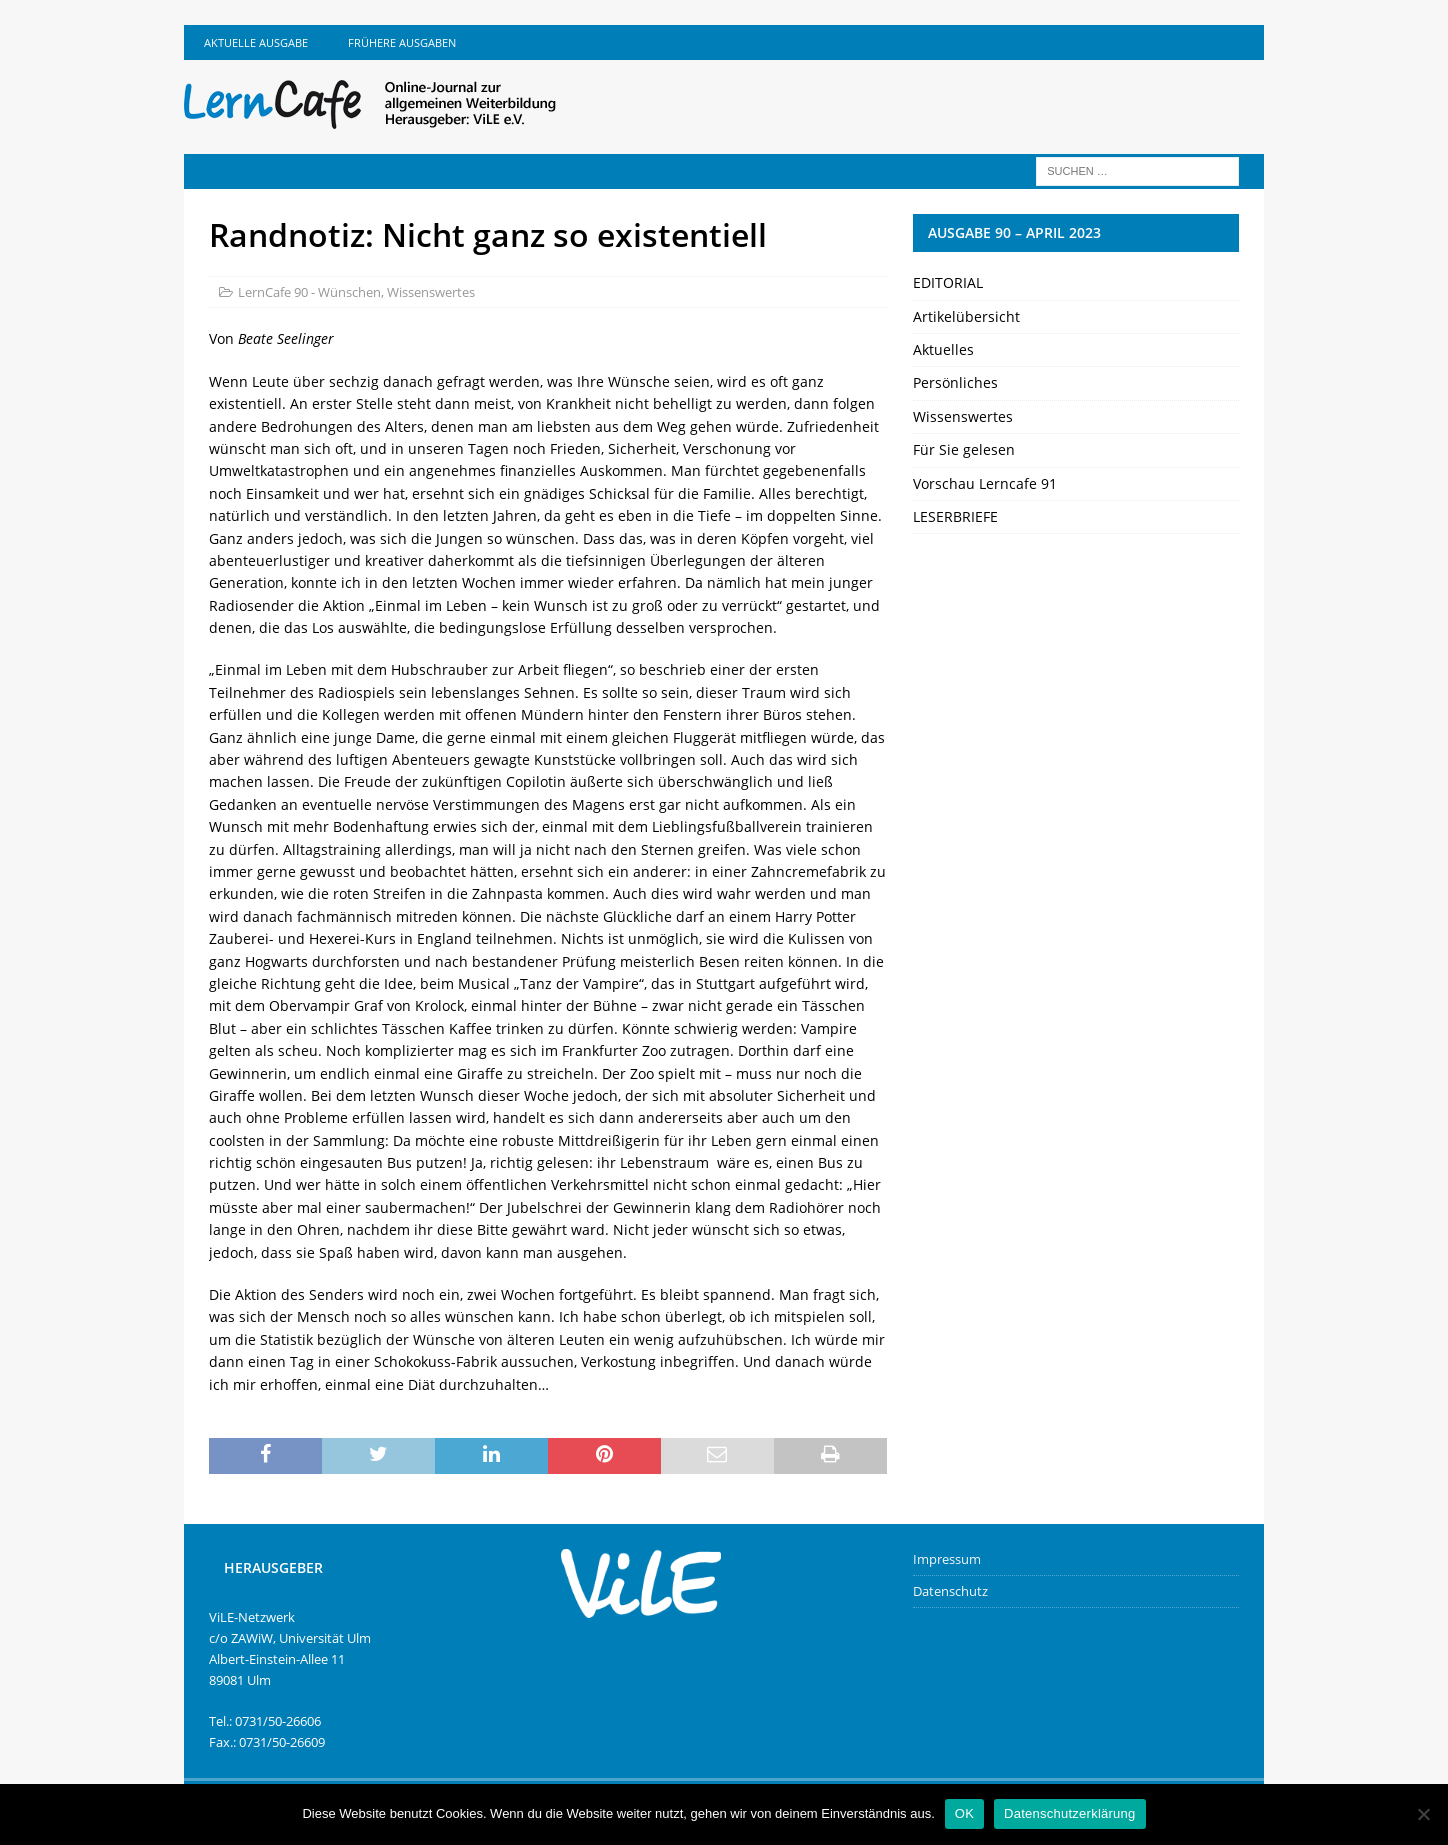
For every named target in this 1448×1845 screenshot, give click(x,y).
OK (964, 1813)
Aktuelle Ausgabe (256, 42)
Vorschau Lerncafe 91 (985, 483)
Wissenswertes (431, 292)
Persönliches (955, 382)
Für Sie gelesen (964, 449)
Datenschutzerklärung (1069, 1813)
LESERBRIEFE (955, 516)
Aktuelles (943, 349)
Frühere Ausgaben (402, 42)
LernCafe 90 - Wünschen (309, 292)
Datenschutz (950, 1591)
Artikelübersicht (966, 316)
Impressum (947, 1559)
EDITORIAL (948, 282)
